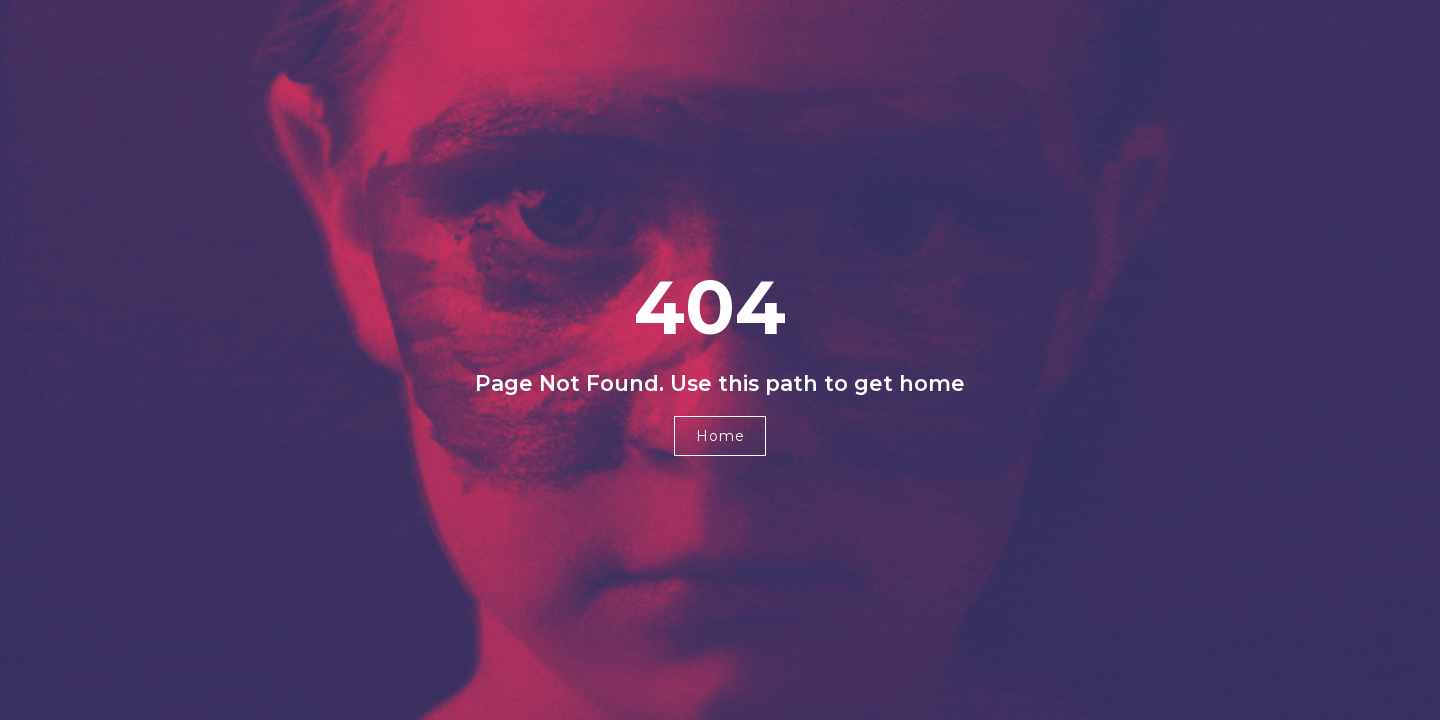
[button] (720, 436)
